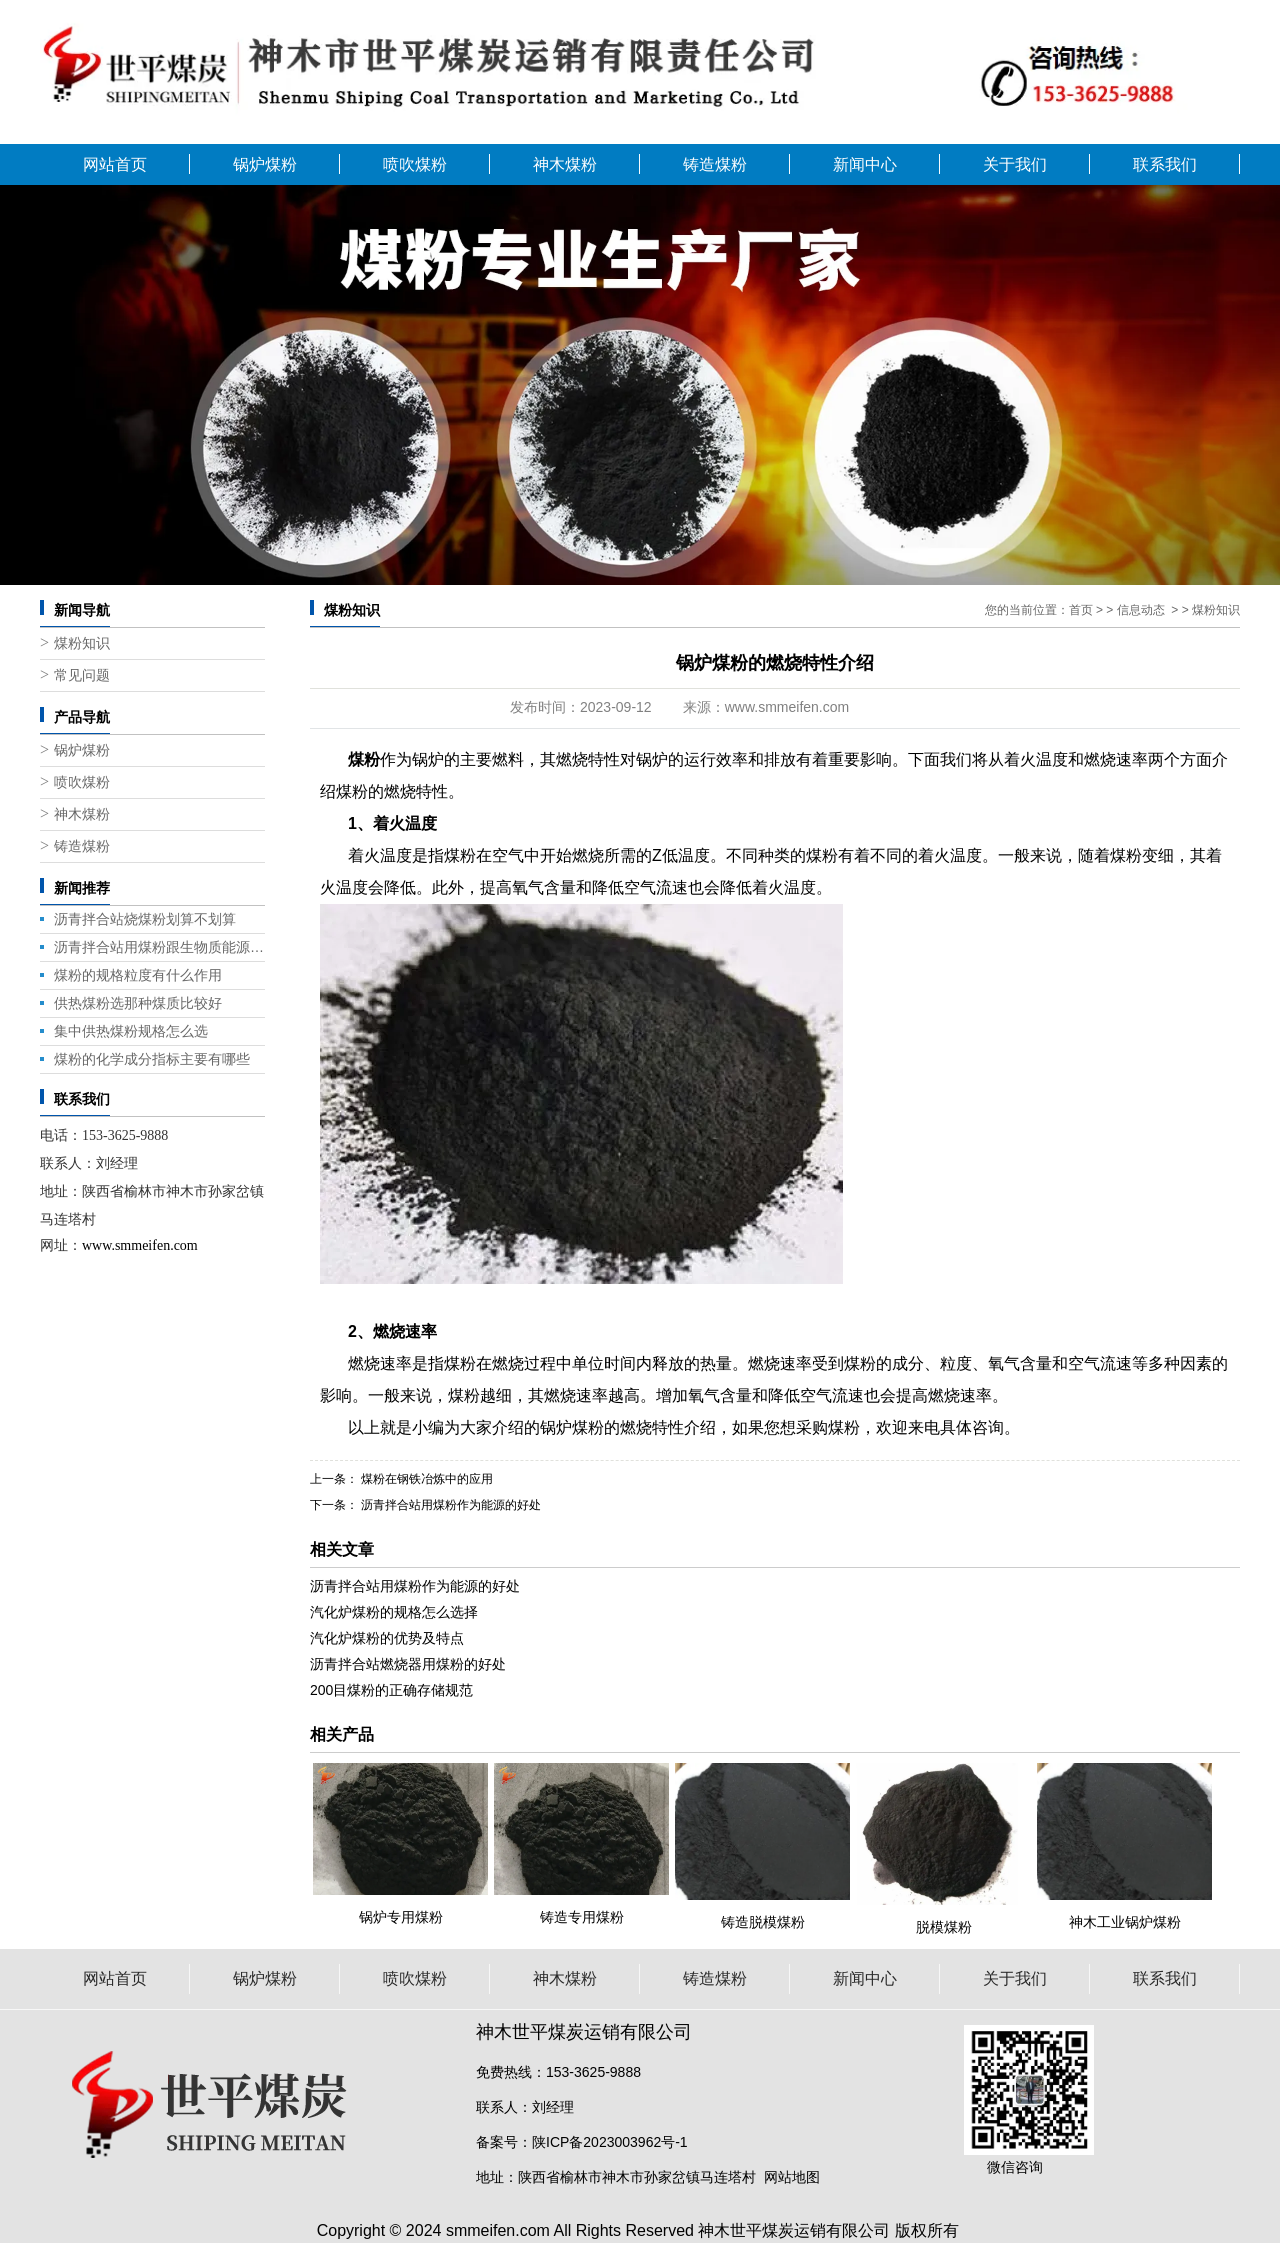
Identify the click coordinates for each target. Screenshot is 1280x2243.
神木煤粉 (565, 164)
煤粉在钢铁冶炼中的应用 (425, 1479)
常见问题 (82, 675)
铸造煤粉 (715, 164)
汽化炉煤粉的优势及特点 (387, 1638)
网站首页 (115, 164)
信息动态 (1141, 610)
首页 (1081, 610)
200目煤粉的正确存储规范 (391, 1690)
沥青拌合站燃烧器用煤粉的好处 (408, 1664)
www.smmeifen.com (787, 707)
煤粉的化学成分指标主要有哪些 (152, 1059)
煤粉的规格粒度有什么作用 (138, 975)
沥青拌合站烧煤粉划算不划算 (145, 919)
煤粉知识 (82, 643)
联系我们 (1165, 164)
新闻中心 (865, 164)
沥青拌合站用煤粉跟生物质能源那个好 (159, 947)
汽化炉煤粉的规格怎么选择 (394, 1612)
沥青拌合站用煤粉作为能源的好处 (449, 1505)
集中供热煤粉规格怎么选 (131, 1031)
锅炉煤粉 (265, 164)
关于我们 (1015, 164)
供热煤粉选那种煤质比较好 (138, 1003)
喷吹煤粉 (415, 164)
